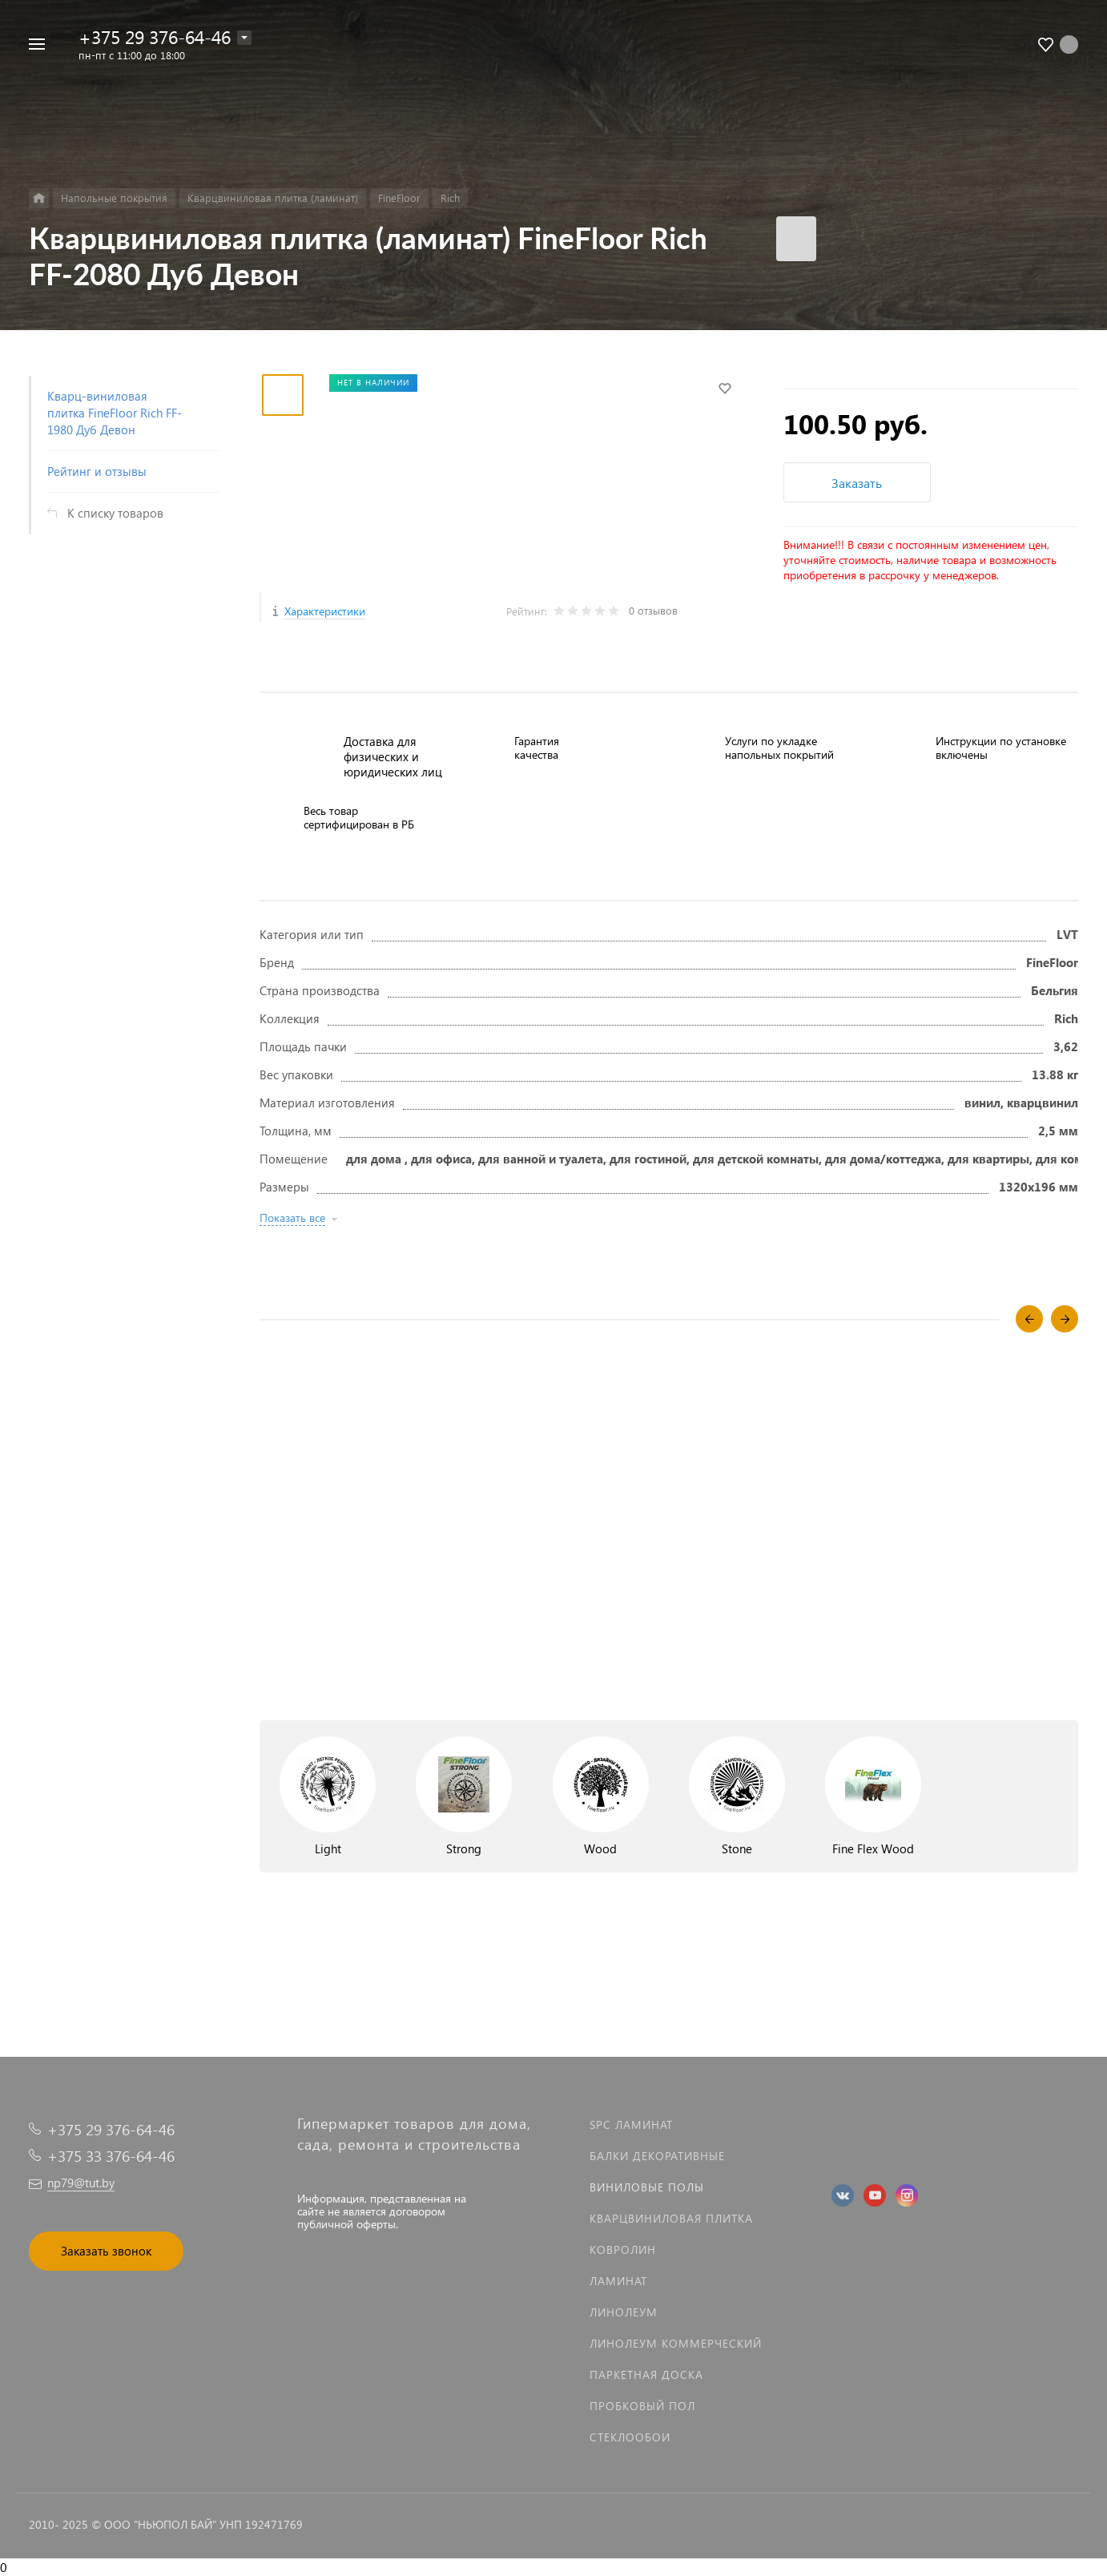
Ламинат (618, 2280)
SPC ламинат (631, 2124)
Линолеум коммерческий (676, 2343)
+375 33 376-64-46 (111, 2156)
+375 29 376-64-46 (154, 36)
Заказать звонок (106, 2251)
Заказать (856, 482)
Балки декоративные (657, 2155)
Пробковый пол (642, 2405)
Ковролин (623, 2249)
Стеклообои (630, 2437)
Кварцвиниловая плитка (671, 2218)
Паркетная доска (646, 2374)
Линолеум (624, 2312)
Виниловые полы (647, 2187)
